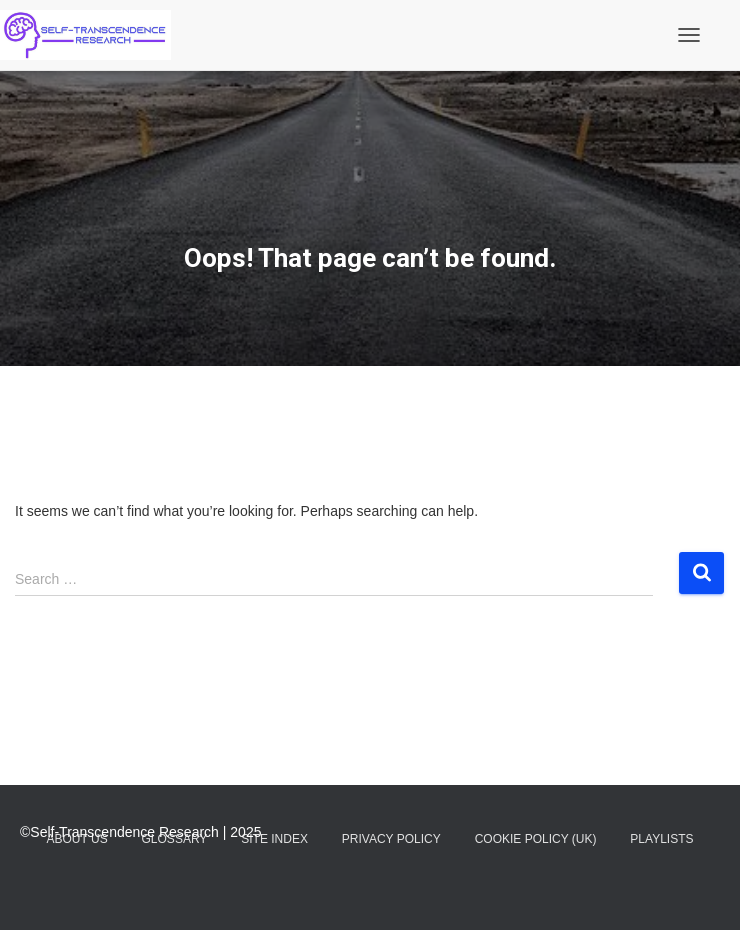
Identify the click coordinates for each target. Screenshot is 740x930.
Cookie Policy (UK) (536, 839)
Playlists (661, 839)
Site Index (274, 839)
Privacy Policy (391, 839)
